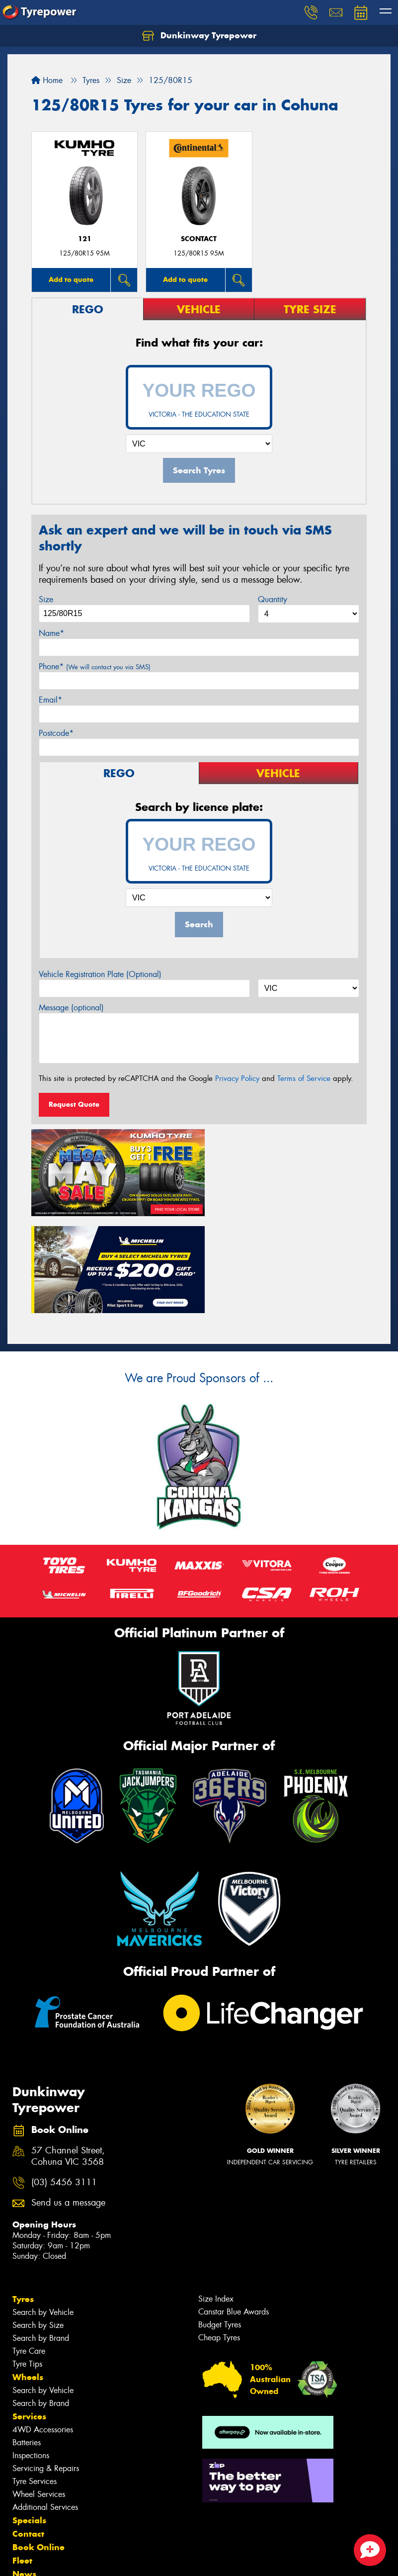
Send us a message (68, 2101)
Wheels (27, 2275)
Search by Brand (40, 2236)
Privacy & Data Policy (71, 2559)
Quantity (272, 599)
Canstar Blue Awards (233, 2210)
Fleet (22, 2458)
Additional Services (45, 2405)
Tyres (23, 2197)
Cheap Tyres (219, 2235)
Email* (50, 700)
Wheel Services (38, 2392)
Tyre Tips (27, 2262)
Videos (26, 2498)
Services (29, 2314)
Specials (29, 2418)
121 (84, 239)
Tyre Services (34, 2379)
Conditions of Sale (132, 2559)
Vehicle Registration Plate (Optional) (100, 974)
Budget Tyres (219, 2223)
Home (47, 80)
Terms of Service (303, 1078)
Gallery (27, 2485)
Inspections (30, 2353)
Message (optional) (71, 1007)
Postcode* (56, 733)
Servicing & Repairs (45, 2366)
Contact (28, 2431)
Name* (51, 633)
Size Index (216, 2197)
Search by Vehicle (43, 2210)
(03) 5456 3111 (64, 2080)
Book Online (38, 2445)
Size (46, 599)
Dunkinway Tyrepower (199, 36)
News (24, 2472)
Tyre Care (28, 2249)
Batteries (26, 2340)
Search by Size (38, 2223)
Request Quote (74, 1104)
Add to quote (71, 279)
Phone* (95, 666)
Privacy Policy (237, 1078)
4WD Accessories (42, 2327)
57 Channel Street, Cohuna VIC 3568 (68, 2054)
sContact (199, 239)
